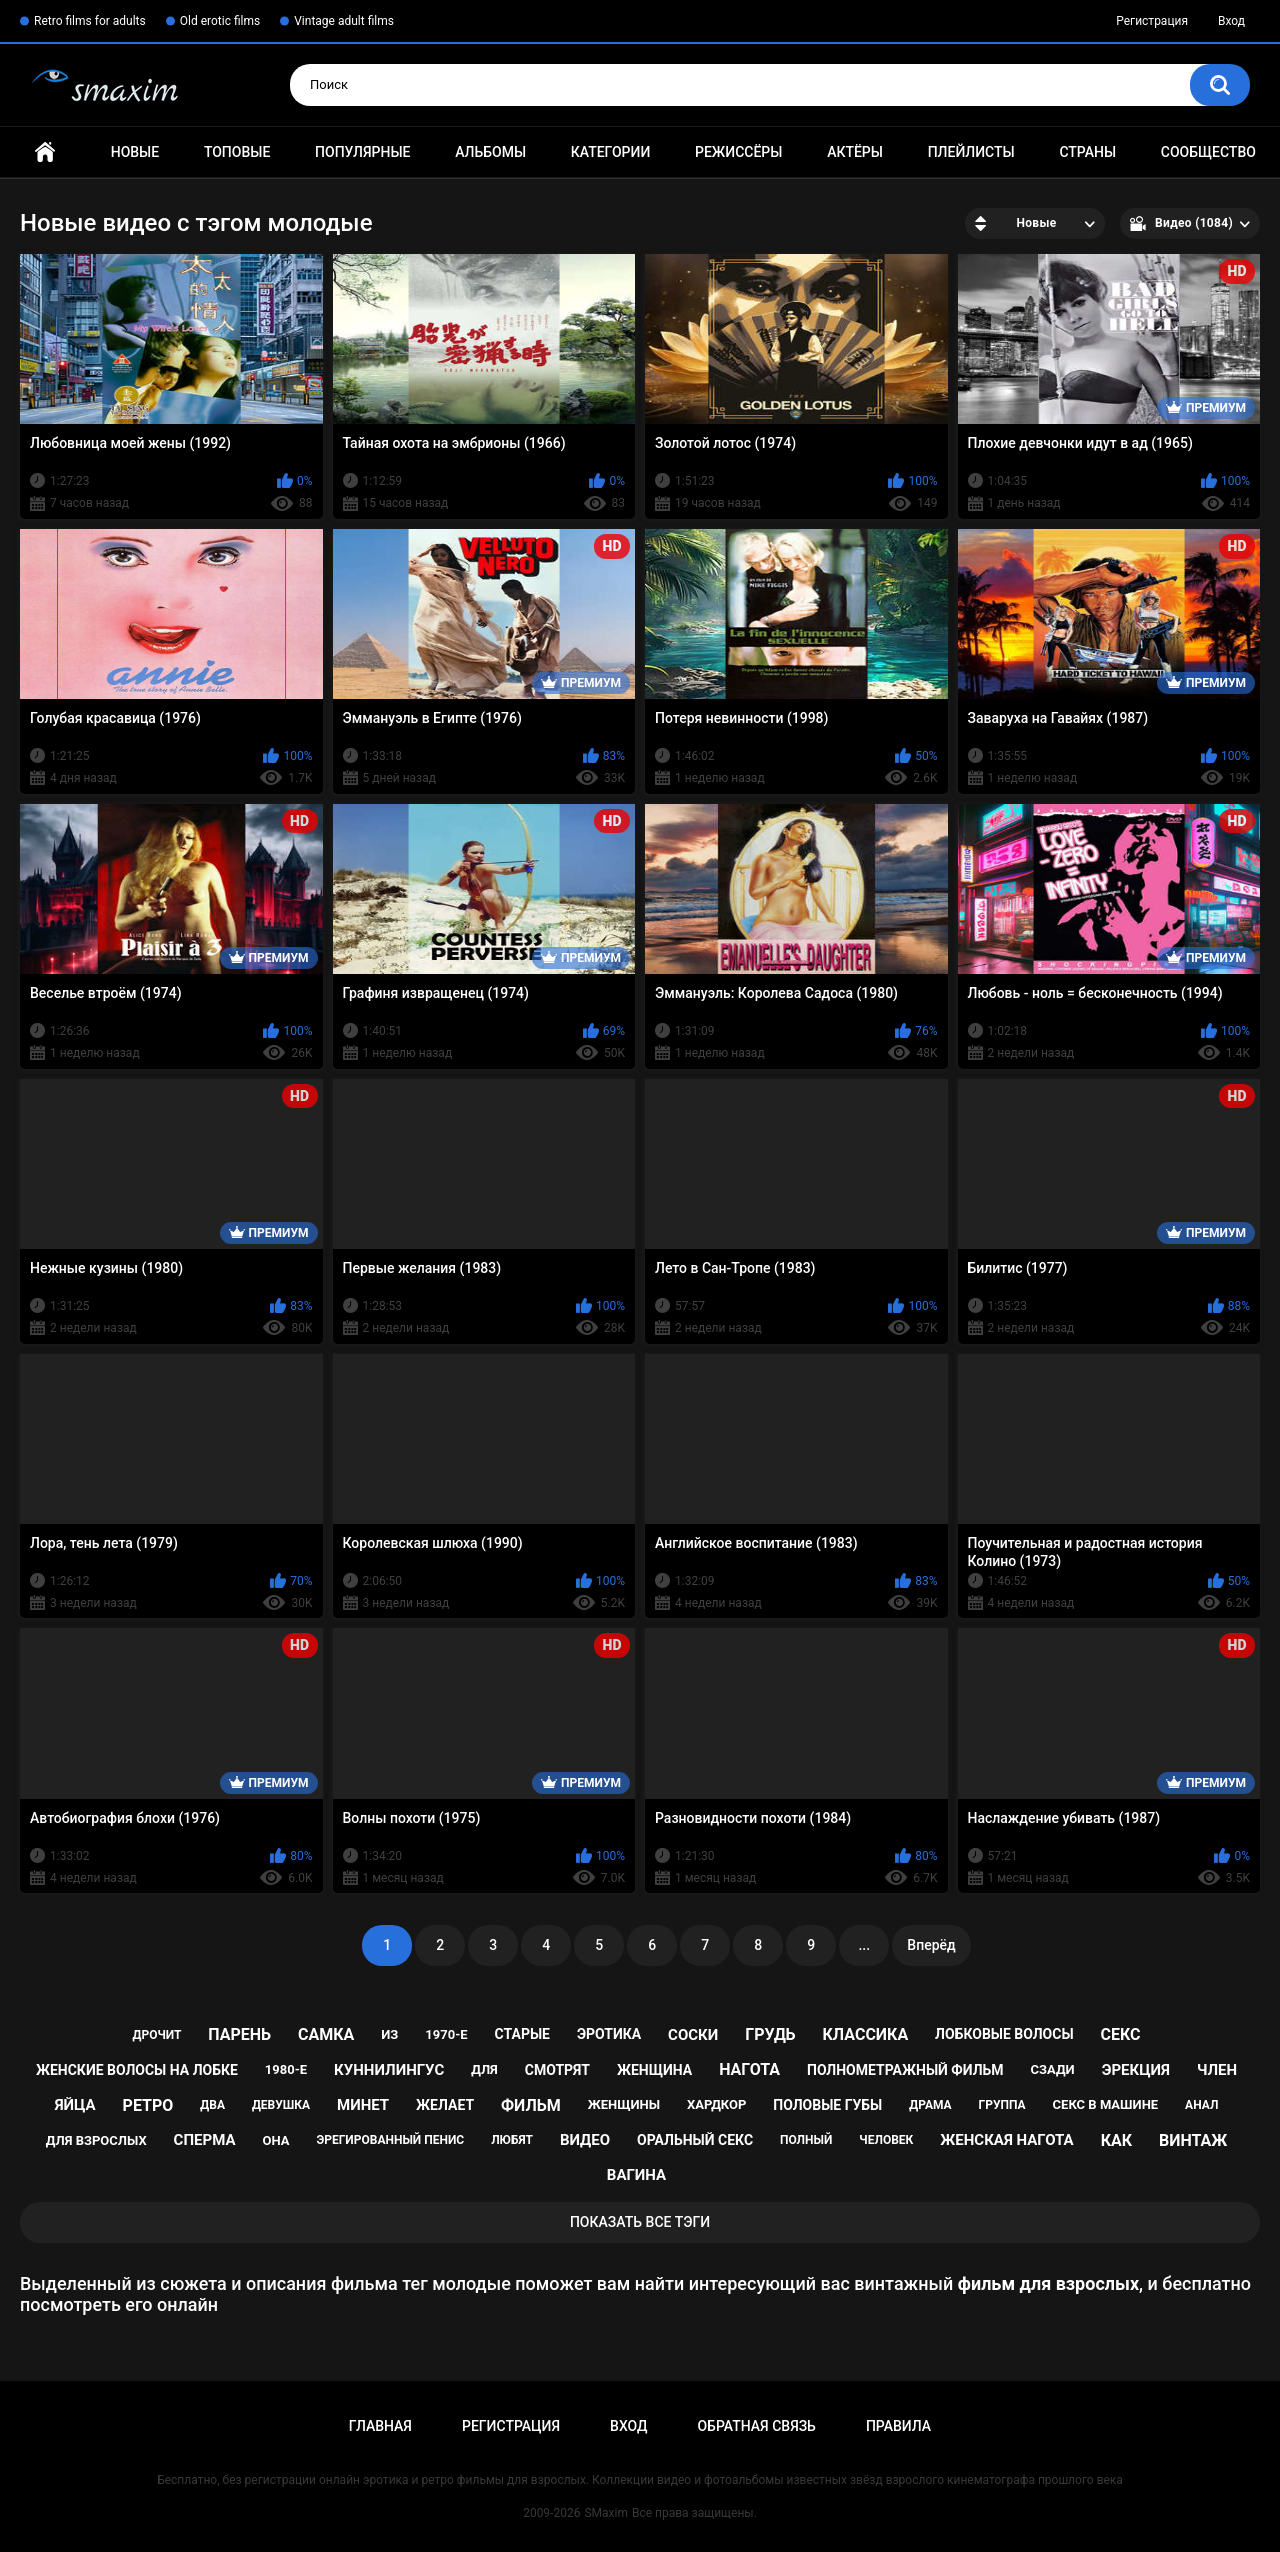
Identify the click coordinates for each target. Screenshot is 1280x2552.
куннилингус (389, 2070)
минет (363, 2105)
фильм (531, 2105)
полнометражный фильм (905, 2070)
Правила (898, 2426)
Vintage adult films (344, 21)
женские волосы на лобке (137, 2070)
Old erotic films (220, 21)
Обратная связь (756, 2426)
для (484, 2069)
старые (522, 2034)
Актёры (855, 152)
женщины (624, 2104)
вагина (636, 2175)
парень (239, 2034)
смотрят (557, 2070)
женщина (654, 2070)
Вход (1231, 21)
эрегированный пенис (390, 2140)
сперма (205, 2140)
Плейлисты (971, 152)
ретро (148, 2105)
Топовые (237, 152)
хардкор (716, 2104)
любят (512, 2140)
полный (806, 2140)
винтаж (1193, 2140)
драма (930, 2105)
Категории (611, 152)
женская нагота (1006, 2140)
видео (585, 2140)
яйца (75, 2105)
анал (1201, 2105)
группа (1002, 2105)
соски (693, 2035)
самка (326, 2034)
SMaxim (606, 2513)
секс (1121, 2034)
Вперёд (931, 1945)
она (275, 2140)
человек (886, 2140)
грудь (770, 2034)
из (389, 2034)
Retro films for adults (90, 21)
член (1217, 2070)
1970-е (446, 2034)
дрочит (156, 2035)
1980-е (286, 2069)
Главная (45, 152)
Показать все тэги (640, 2222)
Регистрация (1152, 21)
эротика (609, 2034)
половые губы (827, 2105)
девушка (281, 2105)
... (864, 1945)
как (1116, 2140)
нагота (749, 2069)
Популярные (362, 152)
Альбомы (490, 152)
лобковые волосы (1004, 2034)
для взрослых (96, 2140)
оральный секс (695, 2140)
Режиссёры (738, 152)
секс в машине (1106, 2104)
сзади (1053, 2069)
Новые (135, 152)
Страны (1087, 152)
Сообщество (1208, 152)
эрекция (1136, 2070)
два (212, 2105)
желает (445, 2105)
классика (866, 2034)
